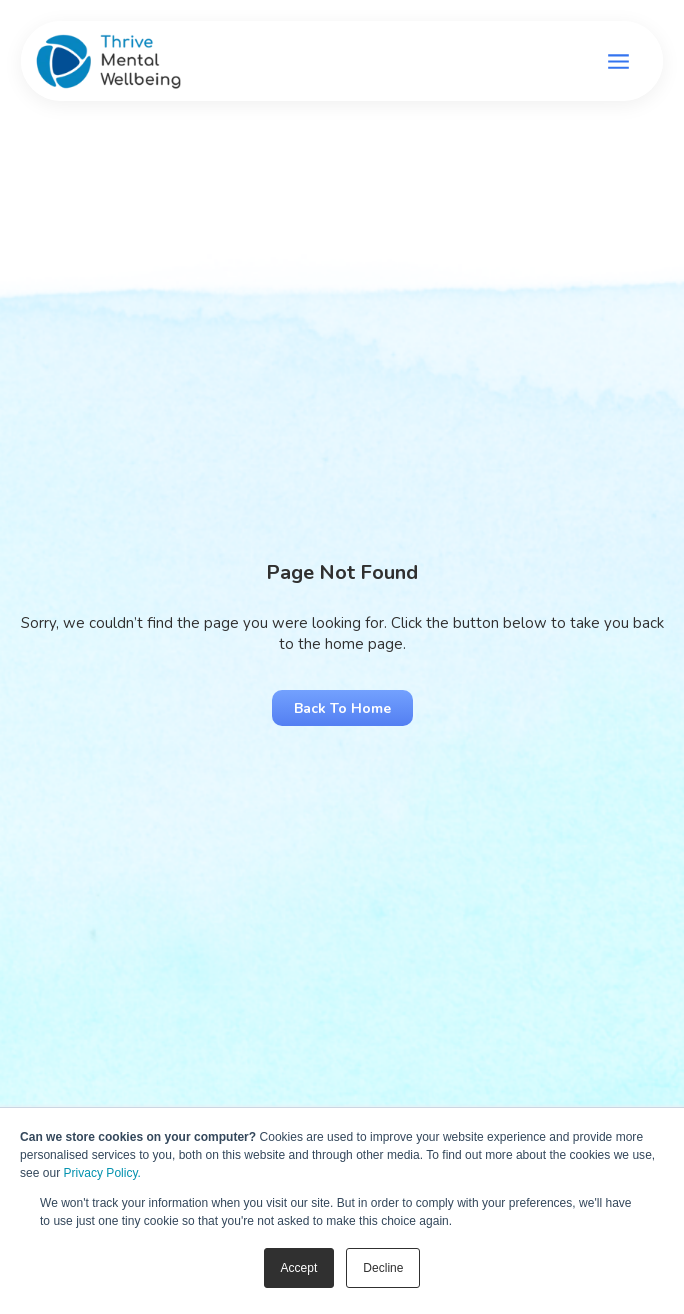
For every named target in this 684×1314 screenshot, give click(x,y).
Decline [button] (383, 1268)
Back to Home (342, 708)
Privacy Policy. (102, 1173)
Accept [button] (299, 1268)
